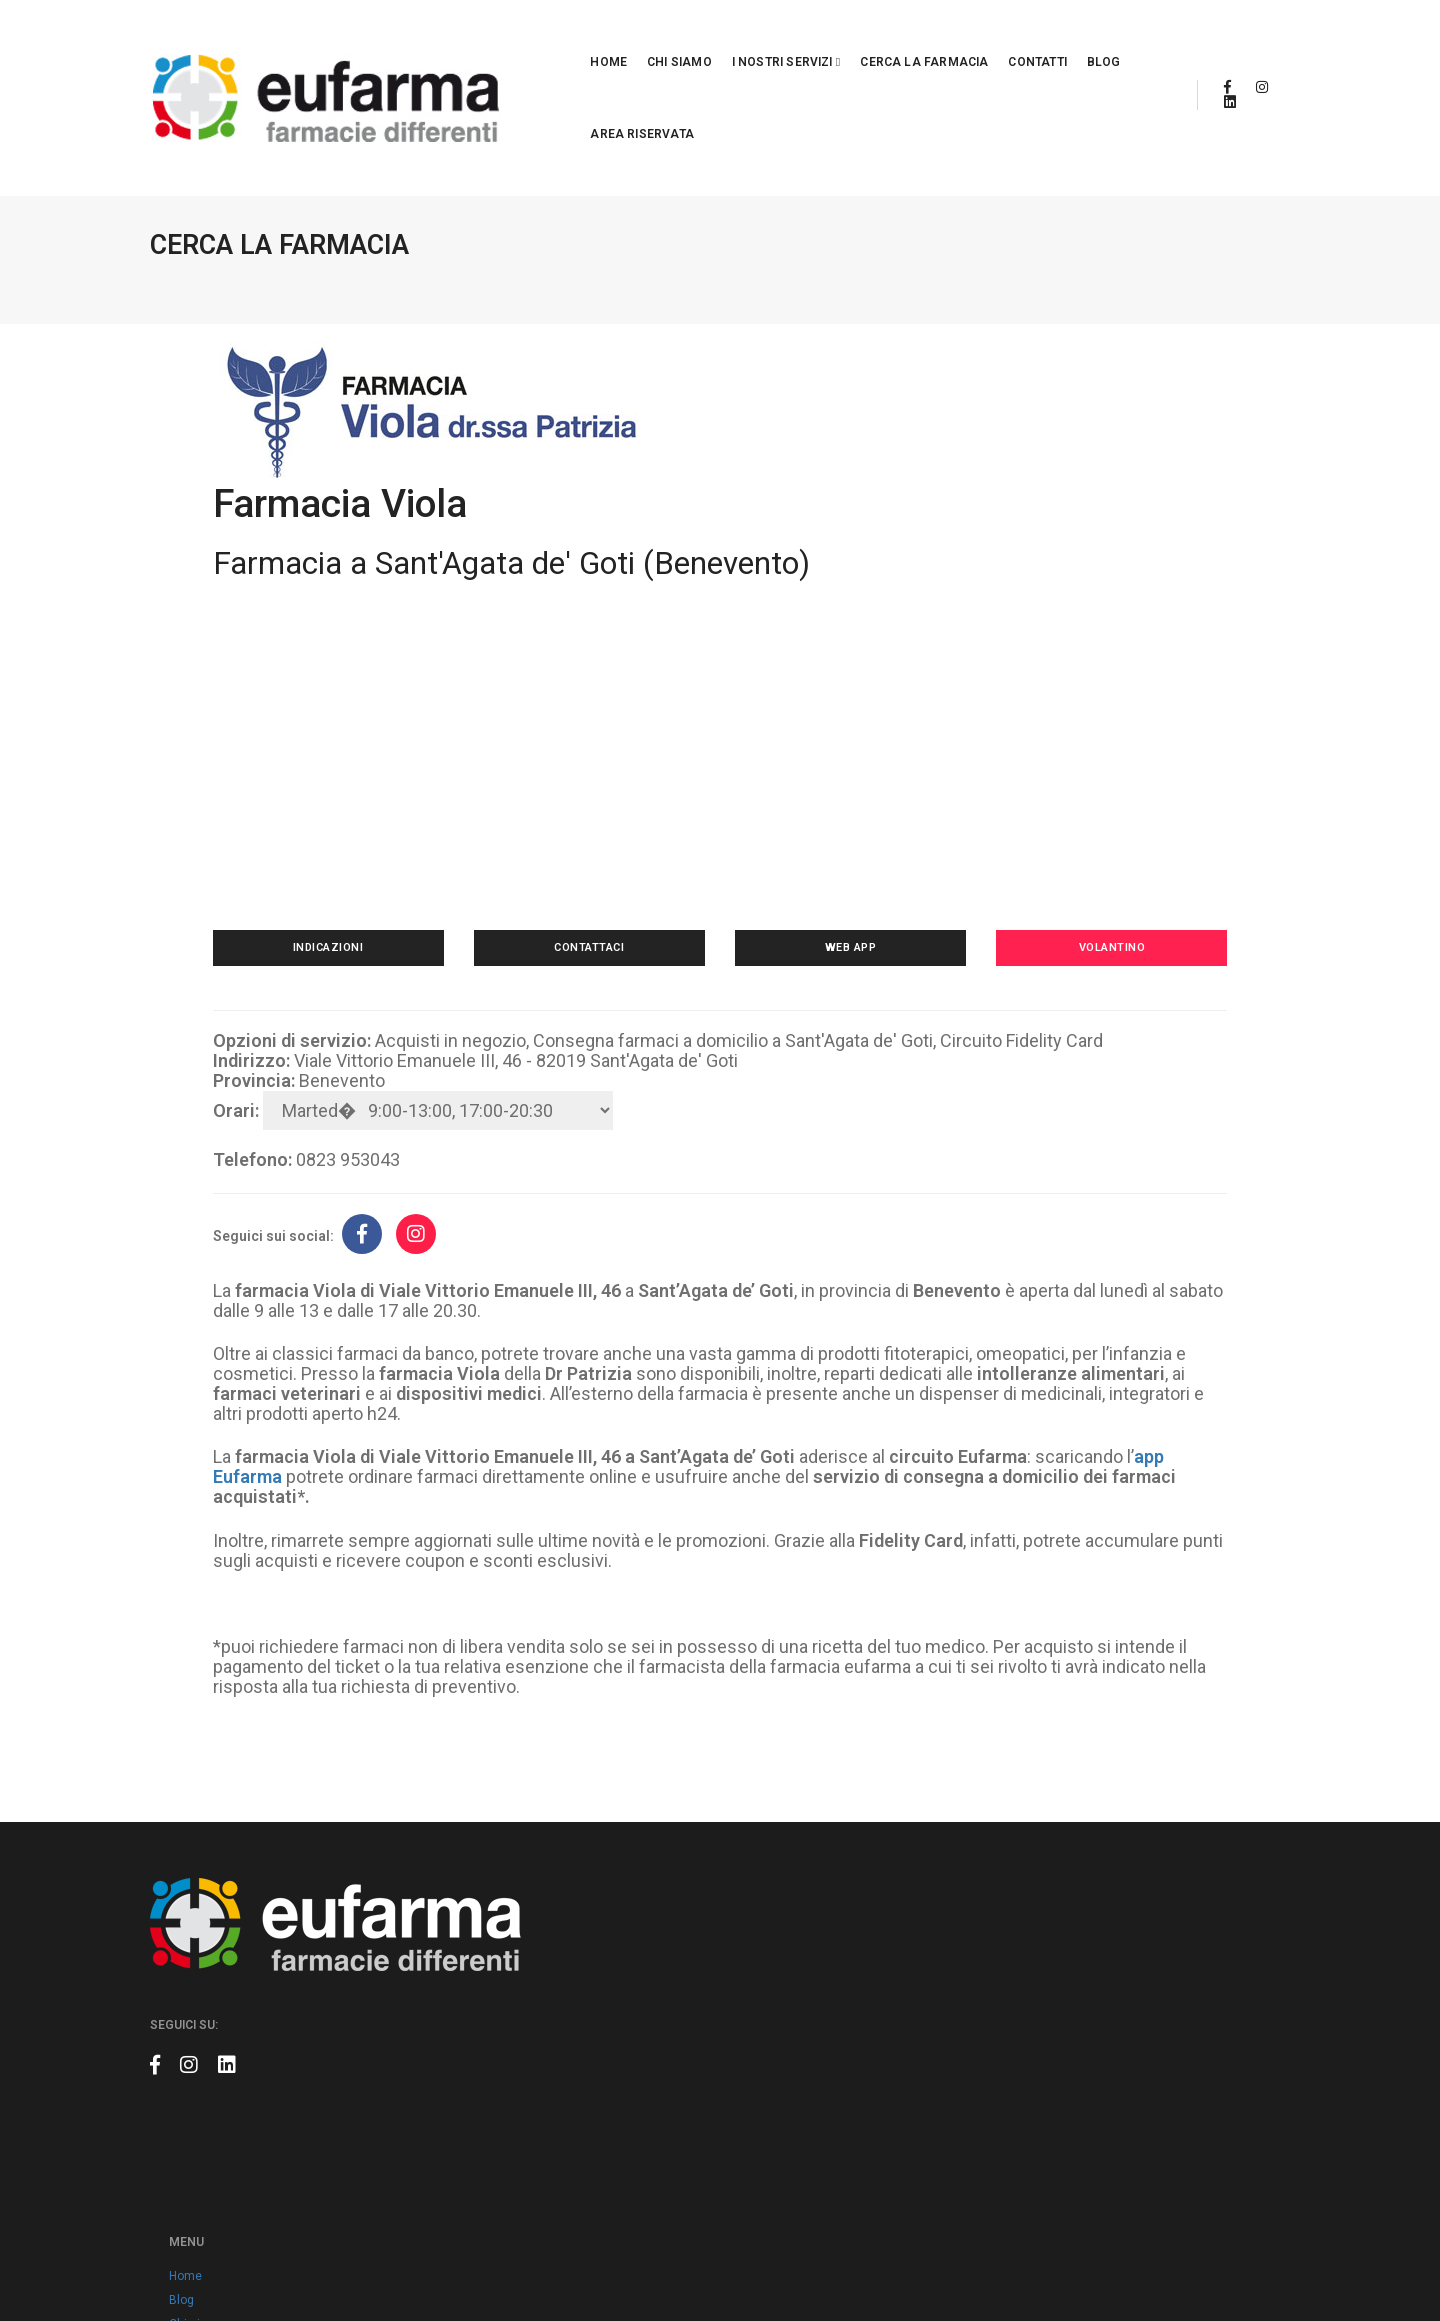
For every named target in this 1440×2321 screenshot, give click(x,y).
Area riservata (1078, 38)
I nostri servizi (672, 38)
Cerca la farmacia (810, 38)
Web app (842, 800)
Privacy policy (607, 2070)
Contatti (923, 38)
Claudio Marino (1248, 2261)
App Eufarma (605, 1926)
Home (494, 38)
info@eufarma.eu (1045, 1901)
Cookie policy (606, 2094)
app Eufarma (306, 1333)
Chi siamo (565, 38)
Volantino (1085, 800)
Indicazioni (354, 800)
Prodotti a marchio (621, 2022)
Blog (990, 38)
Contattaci (598, 800)
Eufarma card (607, 1902)
